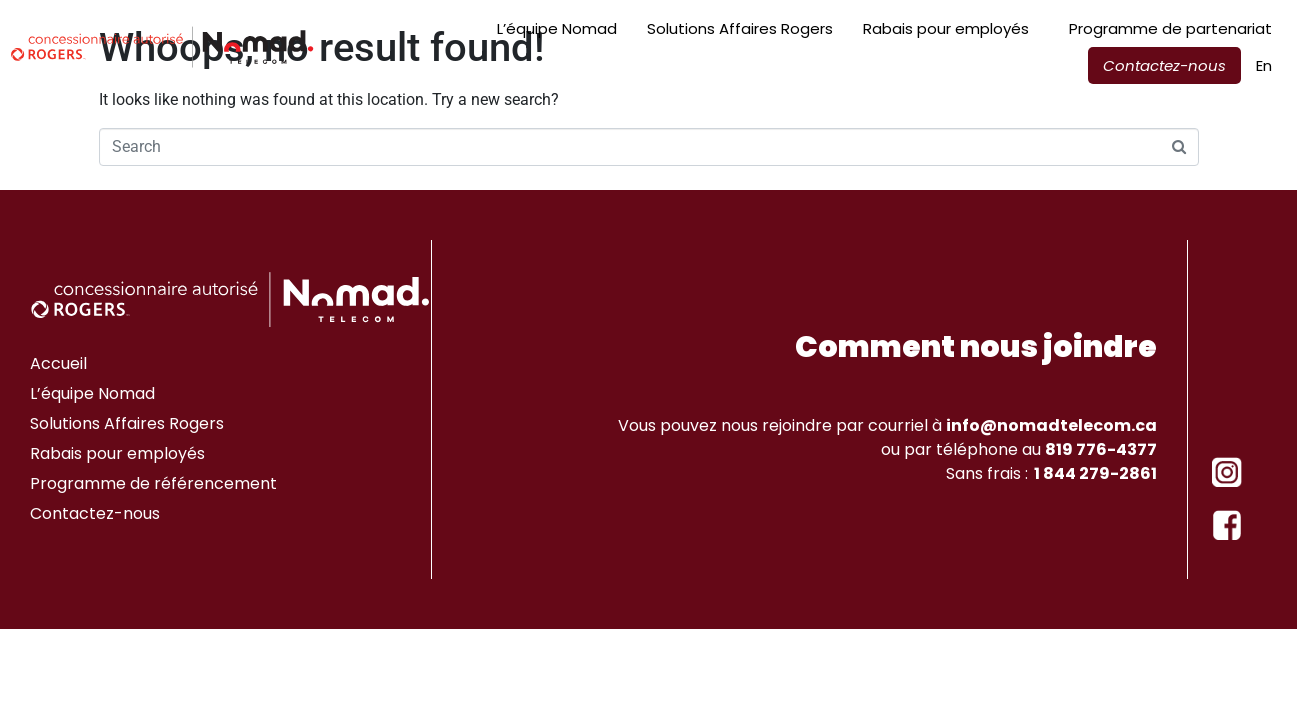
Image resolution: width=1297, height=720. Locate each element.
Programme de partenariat (1170, 28)
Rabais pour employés (946, 28)
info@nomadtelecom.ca (1051, 425)
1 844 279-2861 (1092, 473)
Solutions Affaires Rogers (740, 28)
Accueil (58, 363)
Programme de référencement (153, 483)
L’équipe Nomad (557, 28)
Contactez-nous (1164, 65)
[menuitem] (1264, 65)
